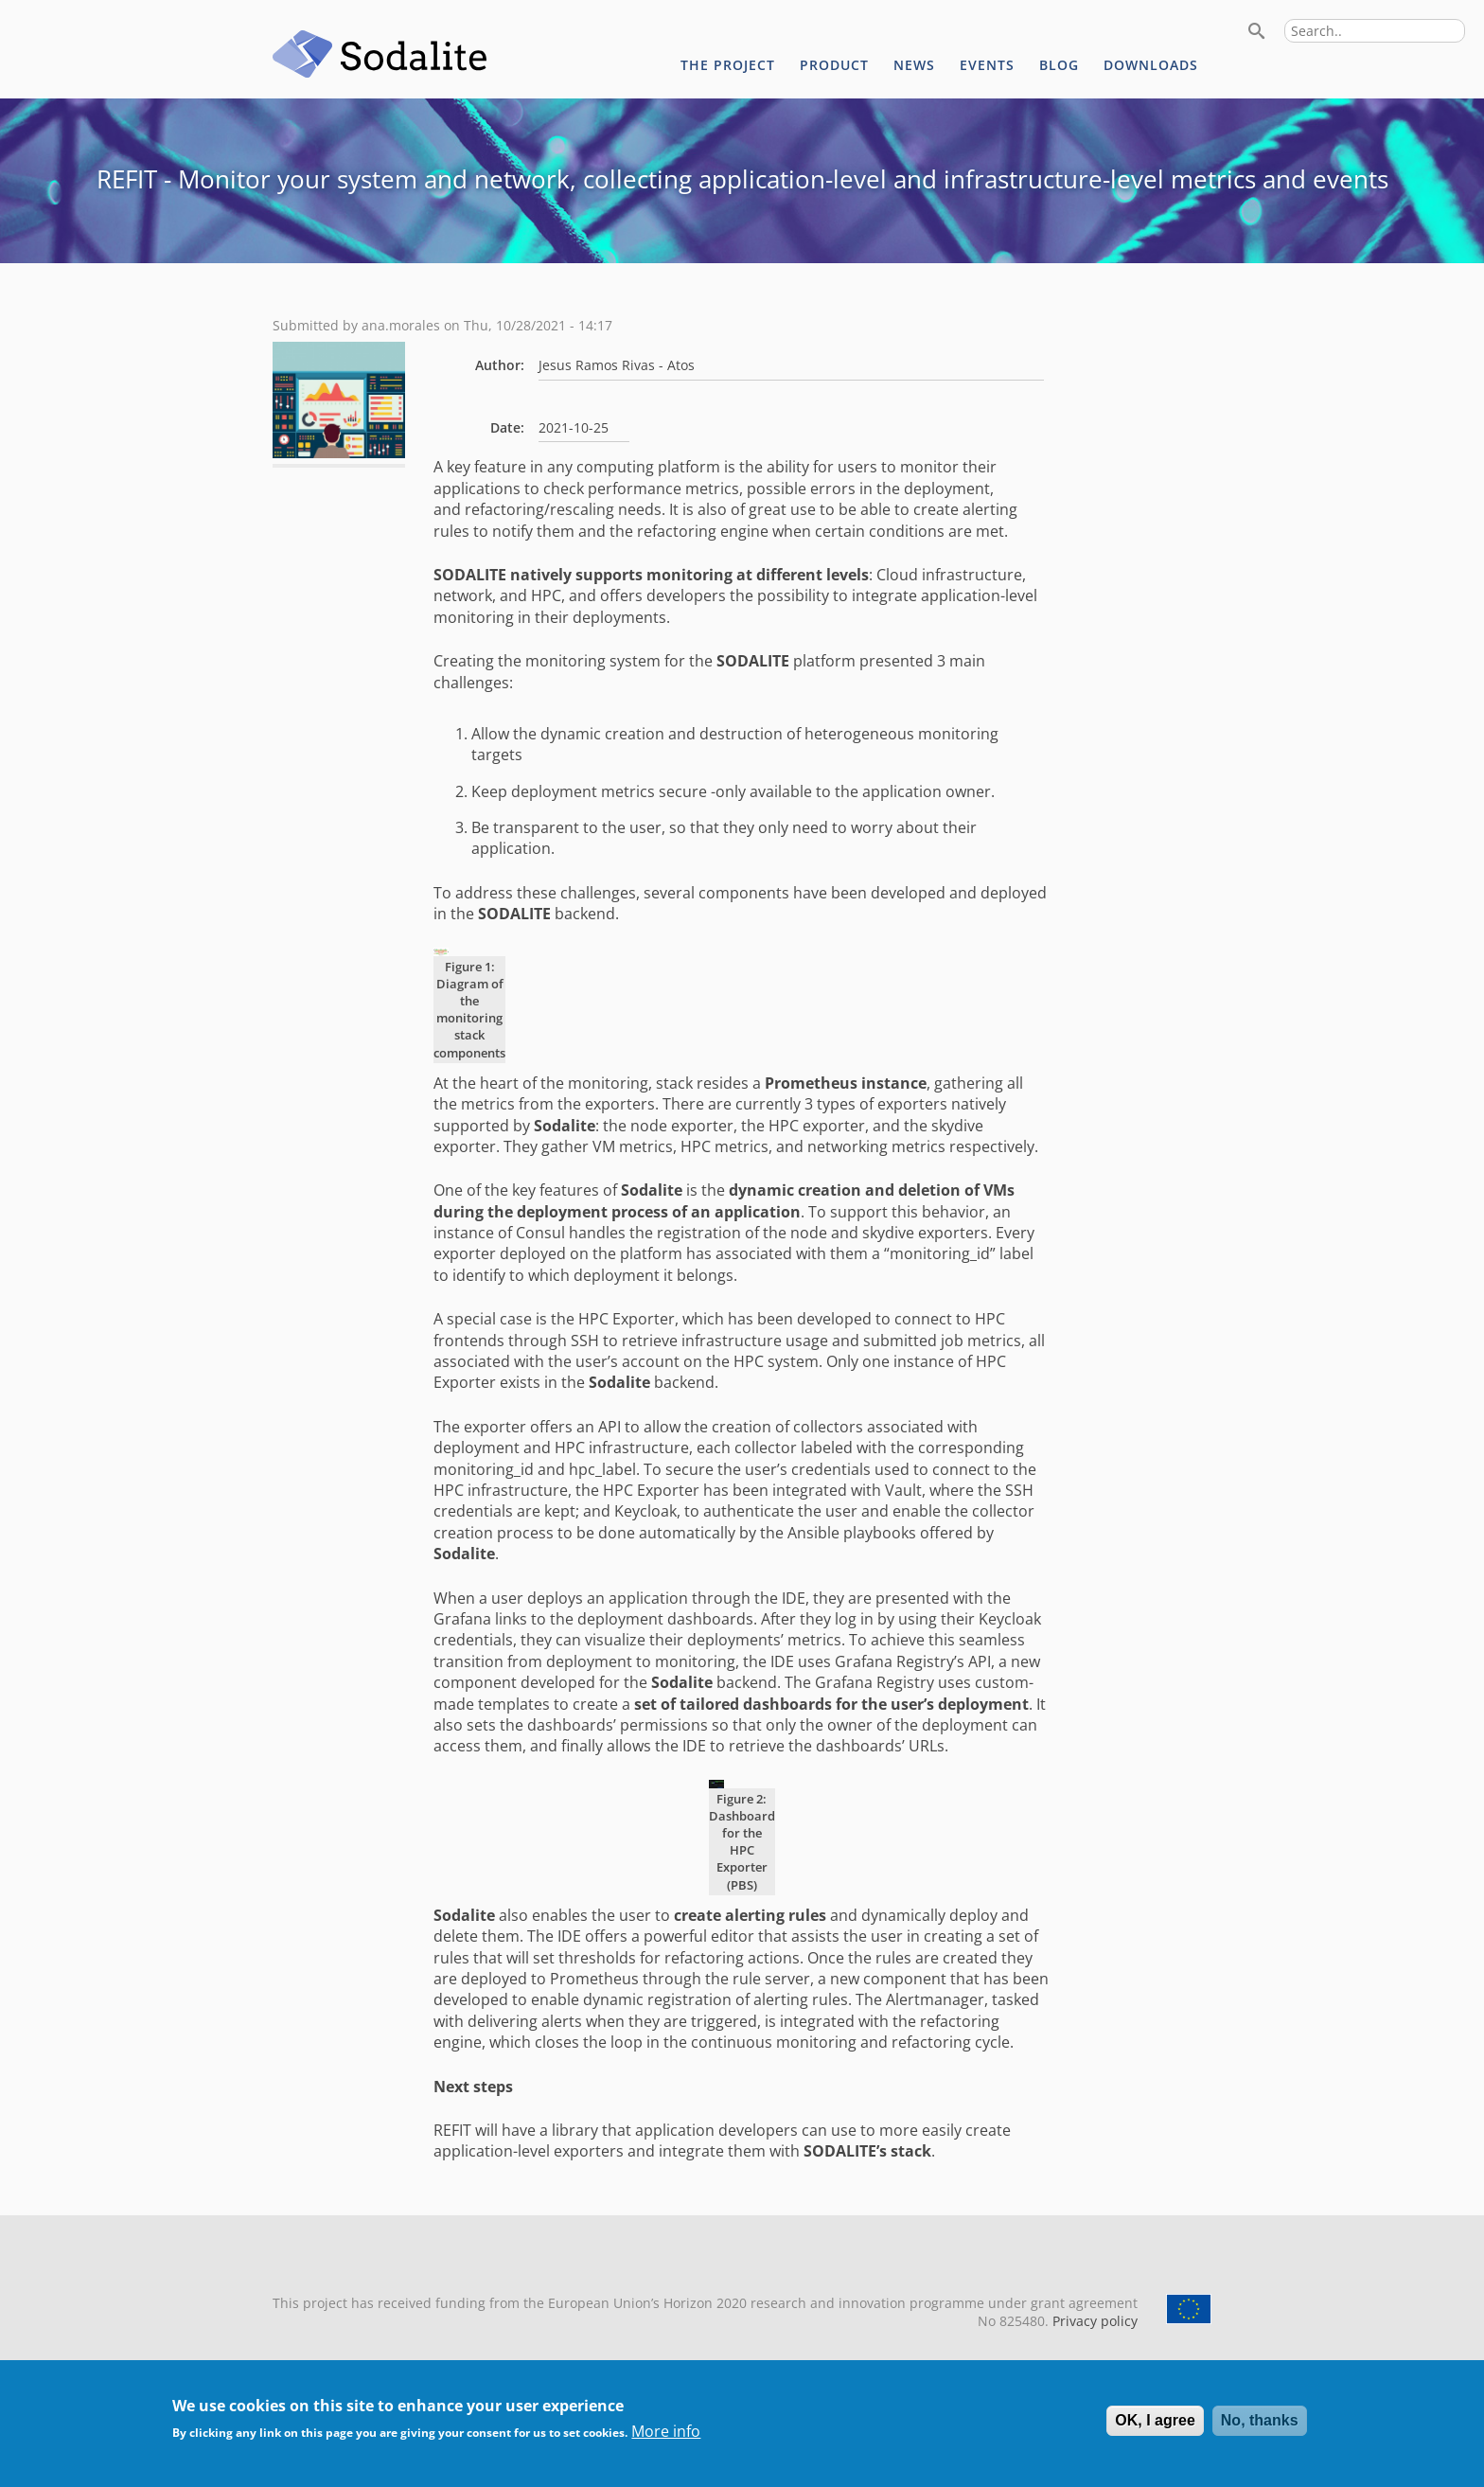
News (914, 65)
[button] (339, 452)
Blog (1059, 65)
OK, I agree (1154, 2430)
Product (834, 65)
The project (727, 65)
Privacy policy (1093, 2321)
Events (987, 65)
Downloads (1151, 65)
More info (665, 2440)
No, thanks (1259, 2430)
